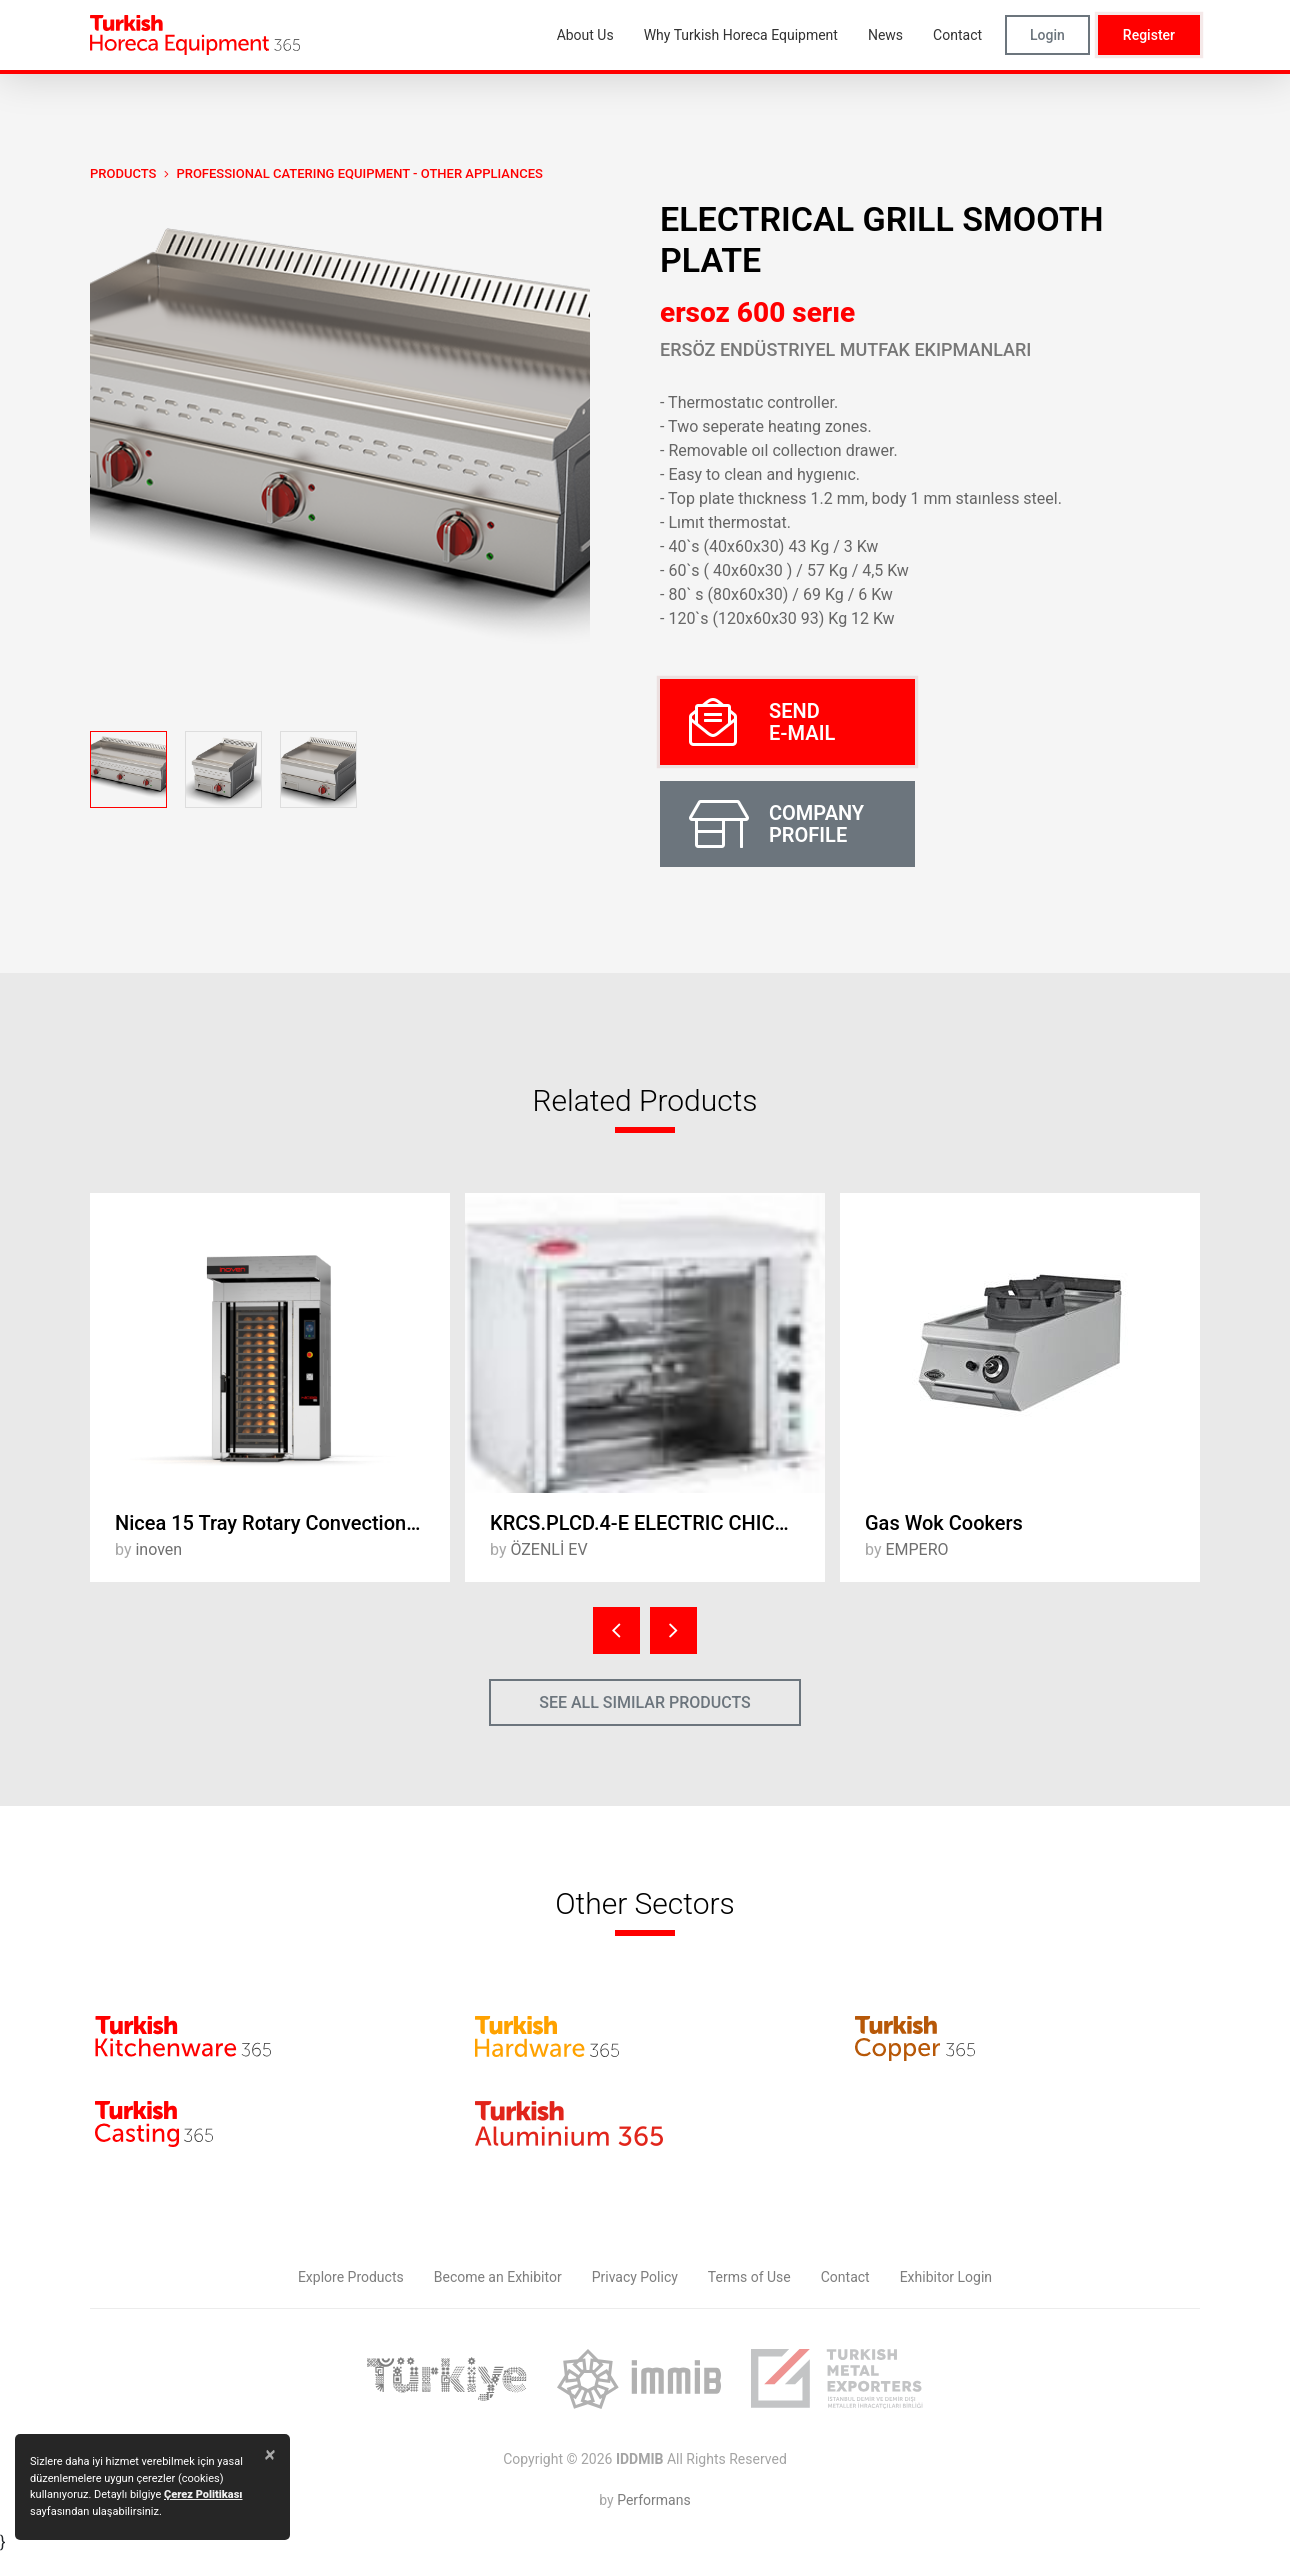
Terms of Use (749, 2277)
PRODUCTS (123, 173)
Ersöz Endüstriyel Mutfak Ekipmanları (845, 349)
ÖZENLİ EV (548, 1549)
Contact (845, 2277)
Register (1149, 35)
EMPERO (916, 1549)
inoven (158, 1549)
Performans (653, 2500)
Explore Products (351, 2277)
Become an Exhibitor (498, 2277)
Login (1047, 35)
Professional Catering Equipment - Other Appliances (359, 173)
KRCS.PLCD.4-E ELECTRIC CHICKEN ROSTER (657, 1523)
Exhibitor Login (946, 2277)
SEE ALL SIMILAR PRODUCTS (645, 1702)
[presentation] (616, 1630)
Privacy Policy (635, 2277)
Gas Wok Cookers (944, 1523)
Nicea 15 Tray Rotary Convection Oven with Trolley (282, 1523)
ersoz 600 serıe (757, 312)
